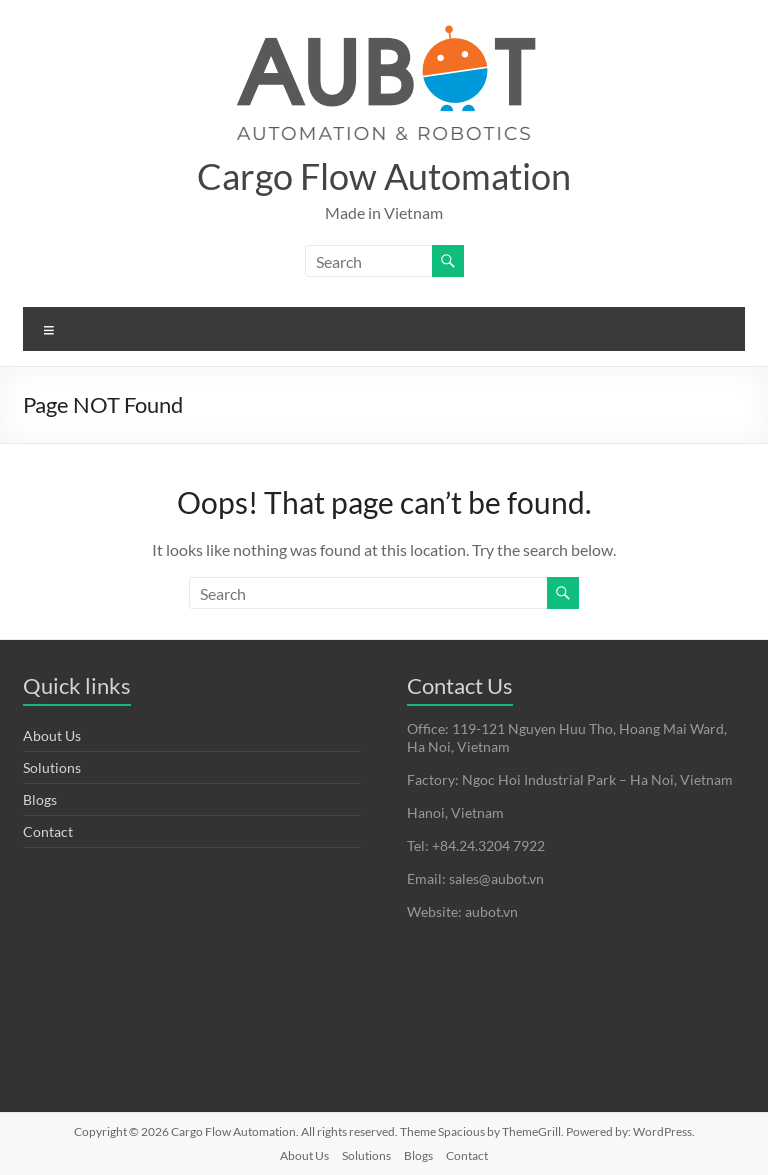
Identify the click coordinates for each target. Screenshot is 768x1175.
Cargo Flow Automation (384, 176)
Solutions (52, 767)
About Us (52, 735)
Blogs (40, 799)
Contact (48, 831)
